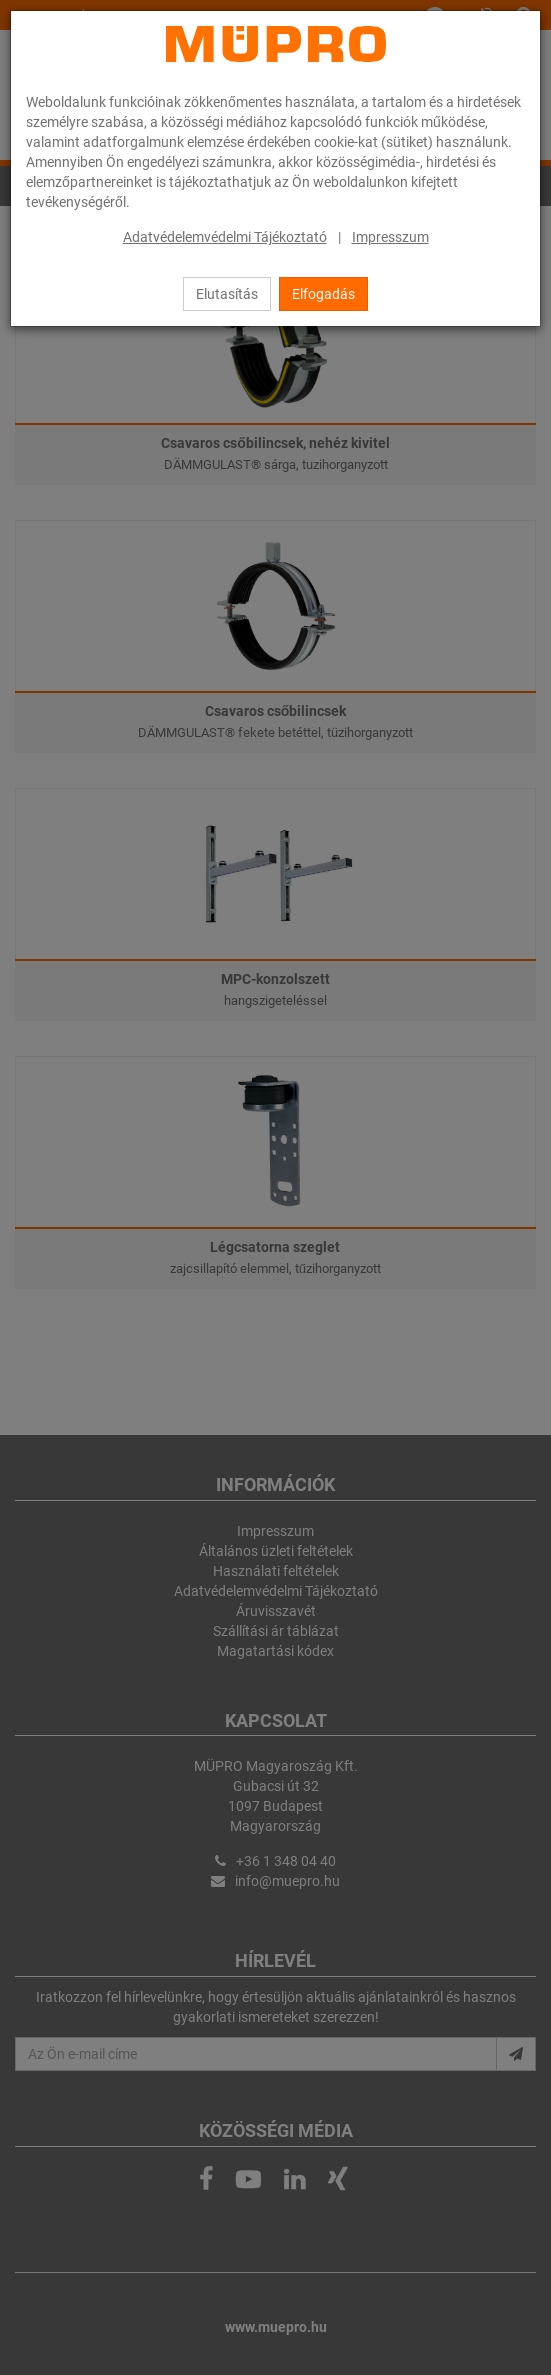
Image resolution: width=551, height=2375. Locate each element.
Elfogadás (323, 294)
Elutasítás (227, 294)
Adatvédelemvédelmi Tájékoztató (225, 237)
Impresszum (390, 237)
